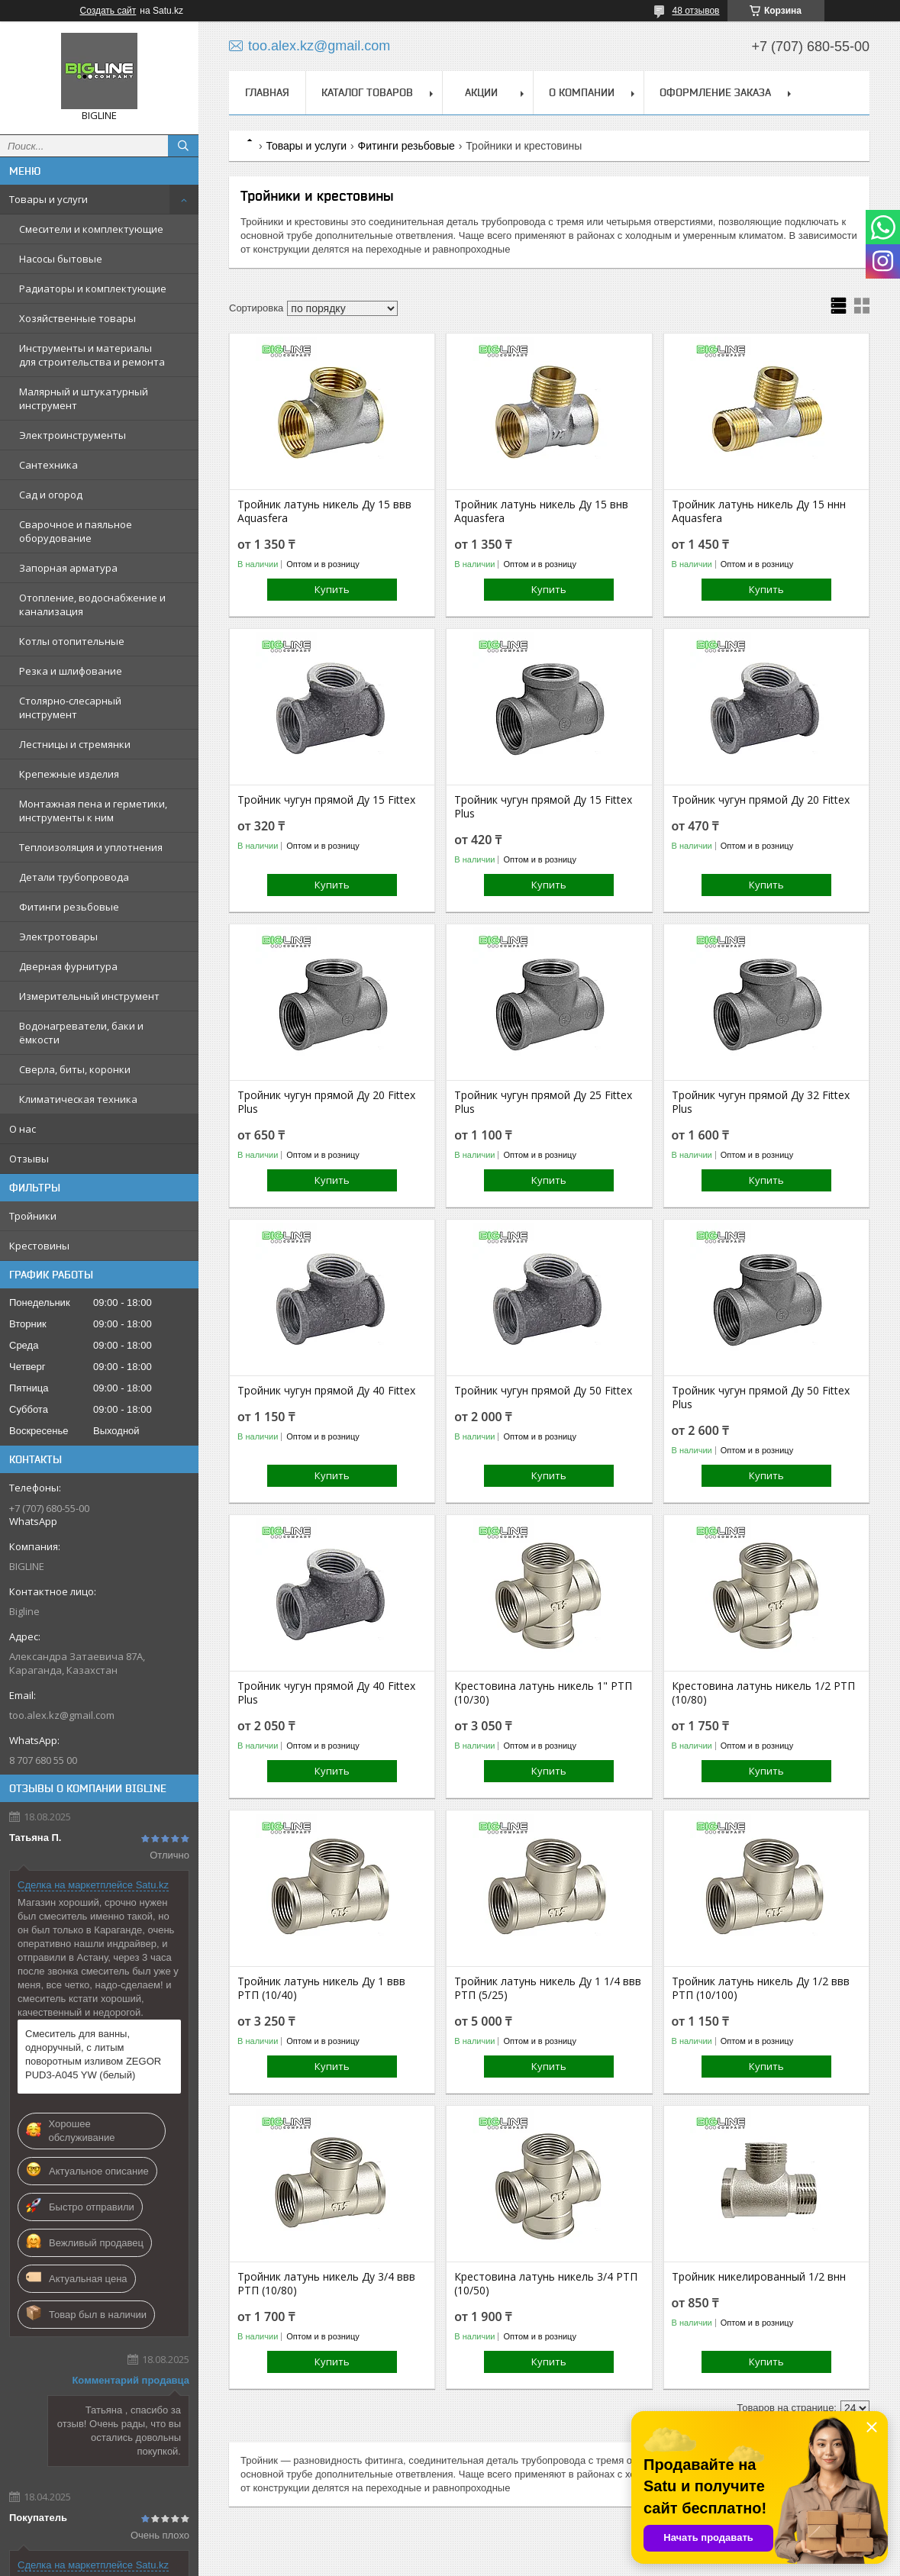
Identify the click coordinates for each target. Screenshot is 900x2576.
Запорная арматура (68, 568)
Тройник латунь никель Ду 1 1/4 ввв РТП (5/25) (547, 1988)
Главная (267, 92)
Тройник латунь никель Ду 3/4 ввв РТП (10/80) (326, 2283)
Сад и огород (50, 494)
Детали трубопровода (74, 877)
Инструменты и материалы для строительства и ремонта (92, 355)
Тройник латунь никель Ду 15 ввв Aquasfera (324, 511)
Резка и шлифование (70, 671)
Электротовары (58, 936)
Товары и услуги (48, 199)
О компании (582, 92)
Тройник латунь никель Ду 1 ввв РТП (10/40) (321, 1988)
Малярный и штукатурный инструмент (83, 398)
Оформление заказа (715, 92)
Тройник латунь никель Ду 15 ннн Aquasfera (759, 511)
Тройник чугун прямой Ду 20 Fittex (761, 800)
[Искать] (183, 145)
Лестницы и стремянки (75, 744)
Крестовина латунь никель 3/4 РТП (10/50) (545, 2283)
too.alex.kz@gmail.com (62, 1715)
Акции (481, 92)
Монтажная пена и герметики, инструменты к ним (93, 810)
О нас (22, 1129)
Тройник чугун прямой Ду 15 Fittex (326, 800)
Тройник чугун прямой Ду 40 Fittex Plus (326, 1693)
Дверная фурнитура (68, 966)
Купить (332, 589)
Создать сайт (108, 10)
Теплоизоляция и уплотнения (91, 847)
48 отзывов (695, 10)
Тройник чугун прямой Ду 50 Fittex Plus (761, 1397)
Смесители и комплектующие (91, 229)
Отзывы (29, 1158)
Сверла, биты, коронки (75, 1069)
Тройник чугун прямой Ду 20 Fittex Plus (326, 1102)
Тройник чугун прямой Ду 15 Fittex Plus (543, 807)
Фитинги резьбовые (69, 907)
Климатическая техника (78, 1099)
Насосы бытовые (60, 259)
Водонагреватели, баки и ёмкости (81, 1032)
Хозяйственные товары (77, 318)
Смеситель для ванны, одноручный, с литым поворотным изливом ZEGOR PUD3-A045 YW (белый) (93, 2054)
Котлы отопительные (71, 641)
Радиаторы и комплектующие (92, 288)
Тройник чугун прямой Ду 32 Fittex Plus (761, 1102)
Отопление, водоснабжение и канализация (92, 604)
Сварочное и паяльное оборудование (75, 531)
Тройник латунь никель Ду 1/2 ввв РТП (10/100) (761, 1988)
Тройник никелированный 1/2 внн (759, 2277)
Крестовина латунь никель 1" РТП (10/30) (543, 1693)
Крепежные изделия (69, 774)
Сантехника (48, 465)
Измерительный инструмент (89, 996)
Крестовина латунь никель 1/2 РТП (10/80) (763, 1693)
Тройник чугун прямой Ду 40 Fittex (326, 1391)
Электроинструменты (72, 435)
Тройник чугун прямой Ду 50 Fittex (543, 1391)
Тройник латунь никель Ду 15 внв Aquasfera (541, 511)
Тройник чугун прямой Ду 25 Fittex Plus (543, 1102)
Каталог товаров (367, 92)
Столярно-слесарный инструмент (70, 707)
